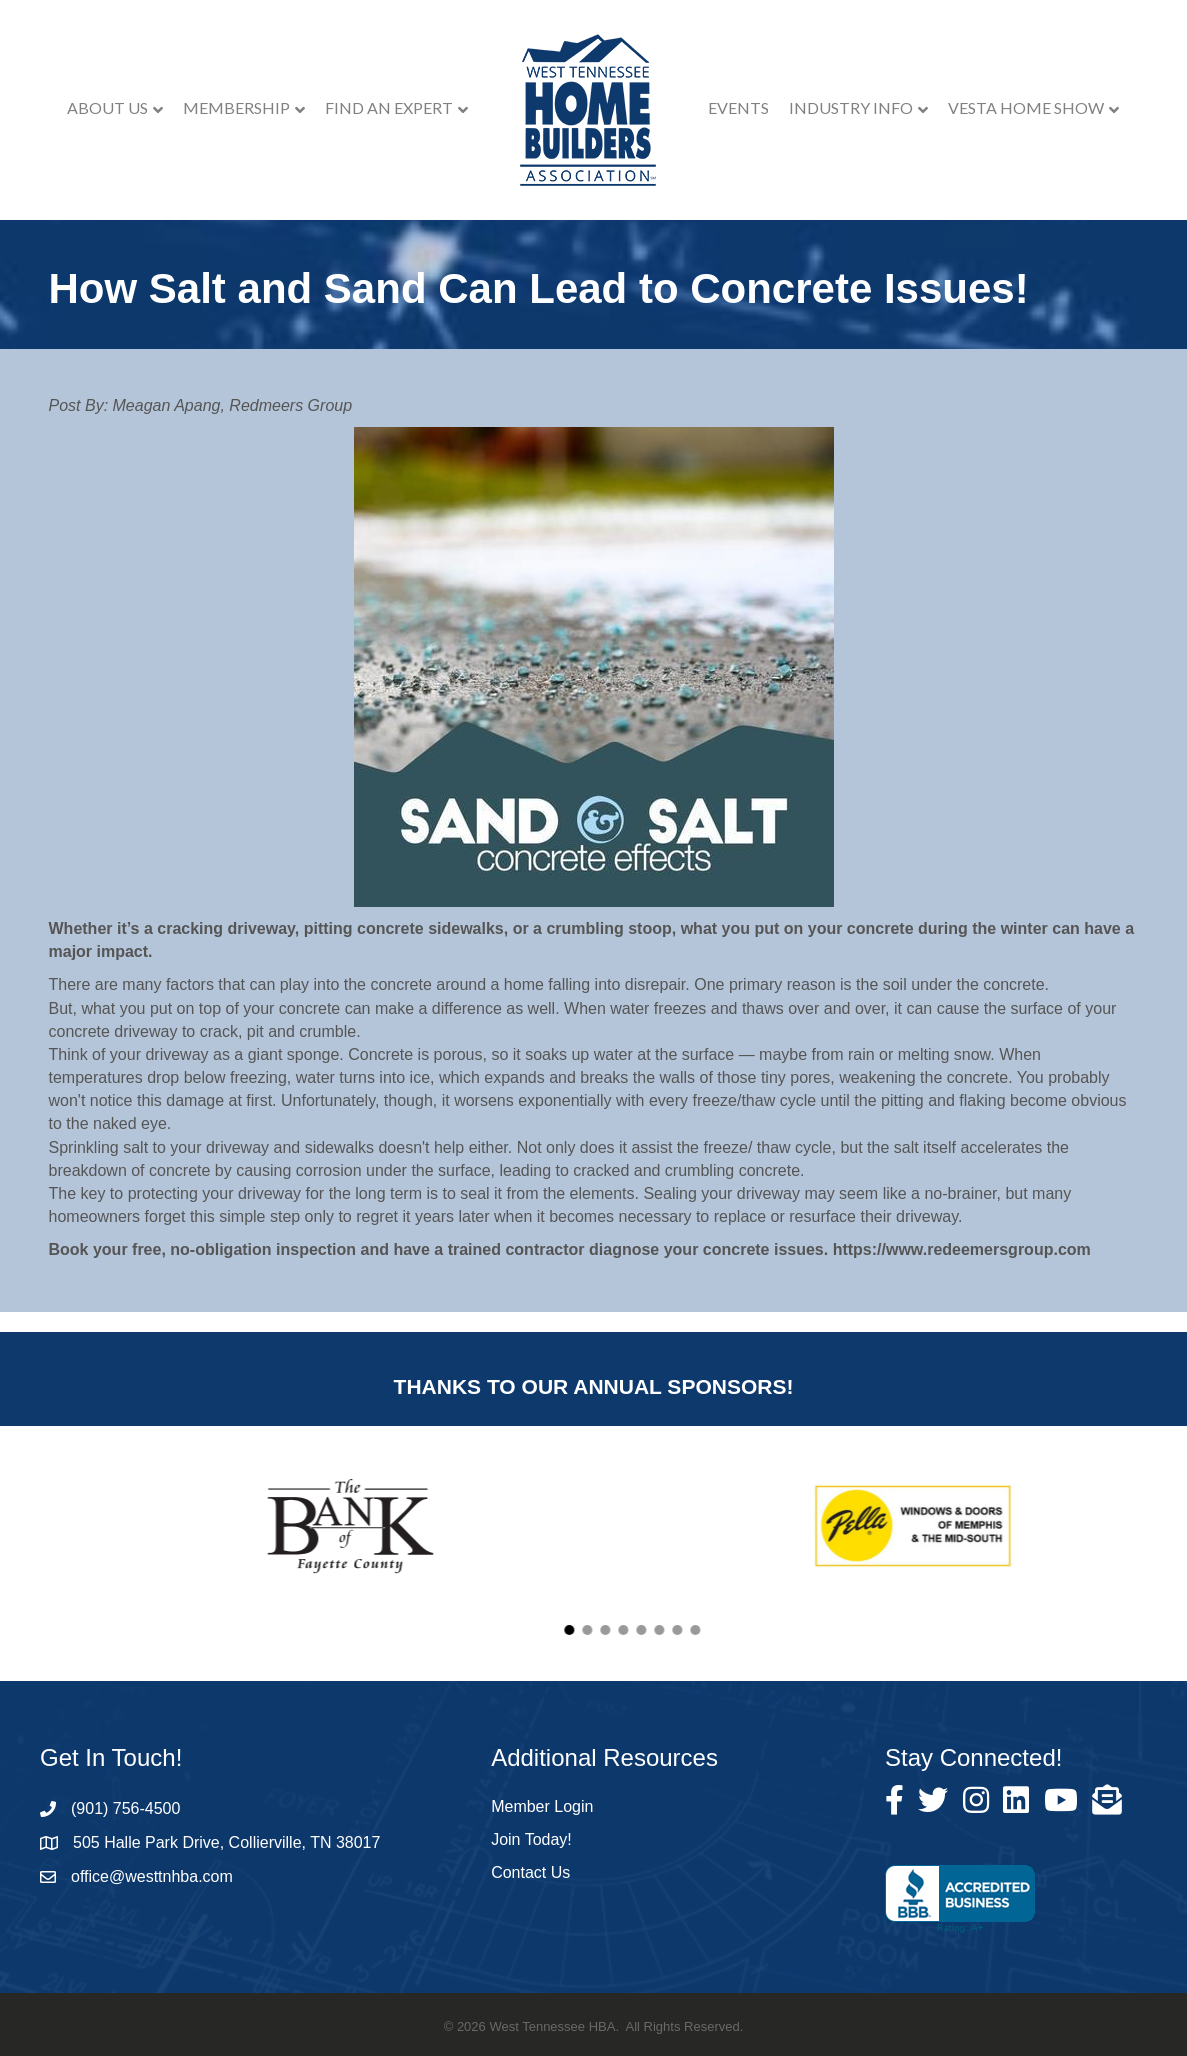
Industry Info (851, 107)
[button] (810, 1630)
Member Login (542, 1806)
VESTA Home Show (1026, 107)
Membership (236, 107)
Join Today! (531, 1839)
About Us (107, 107)
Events (738, 107)
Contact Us (530, 1872)
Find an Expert (389, 107)
